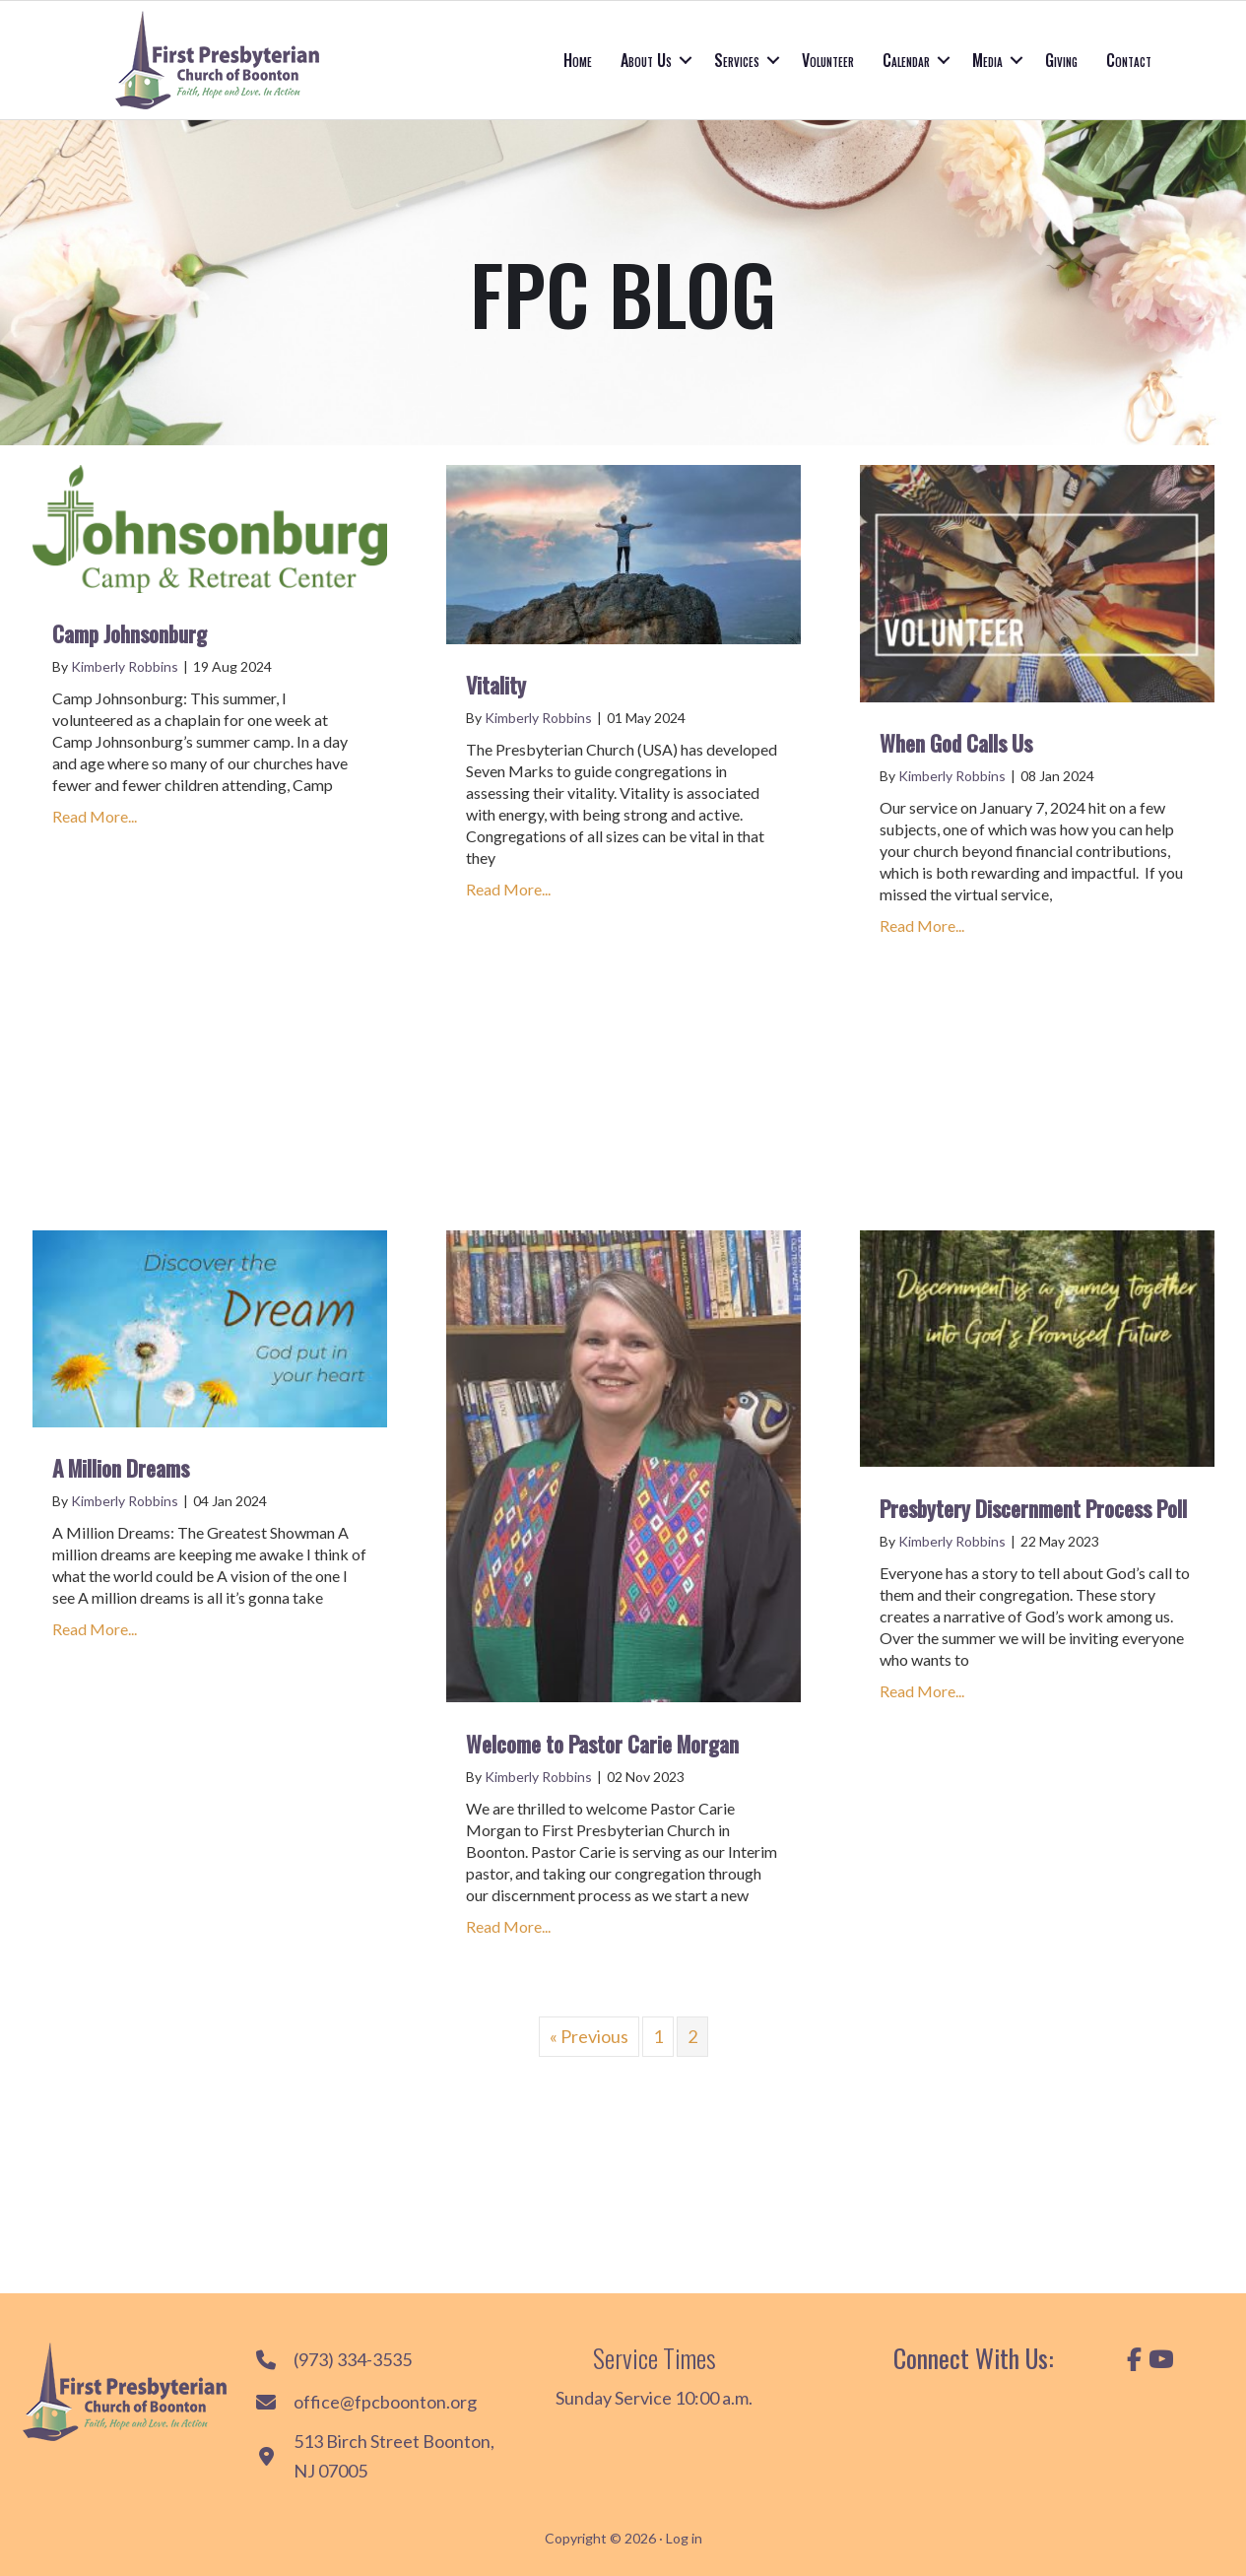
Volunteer (828, 60)
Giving (1061, 60)
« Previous (589, 2036)
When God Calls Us (956, 743)
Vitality (496, 684)
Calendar (906, 60)
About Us (646, 60)
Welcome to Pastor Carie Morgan (602, 1743)
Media (987, 60)
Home (577, 60)
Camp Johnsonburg (129, 633)
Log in (684, 2538)
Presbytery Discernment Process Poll (1033, 1508)
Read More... (94, 816)
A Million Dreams (120, 1468)
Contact (1128, 60)
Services (736, 60)
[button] (685, 60)
